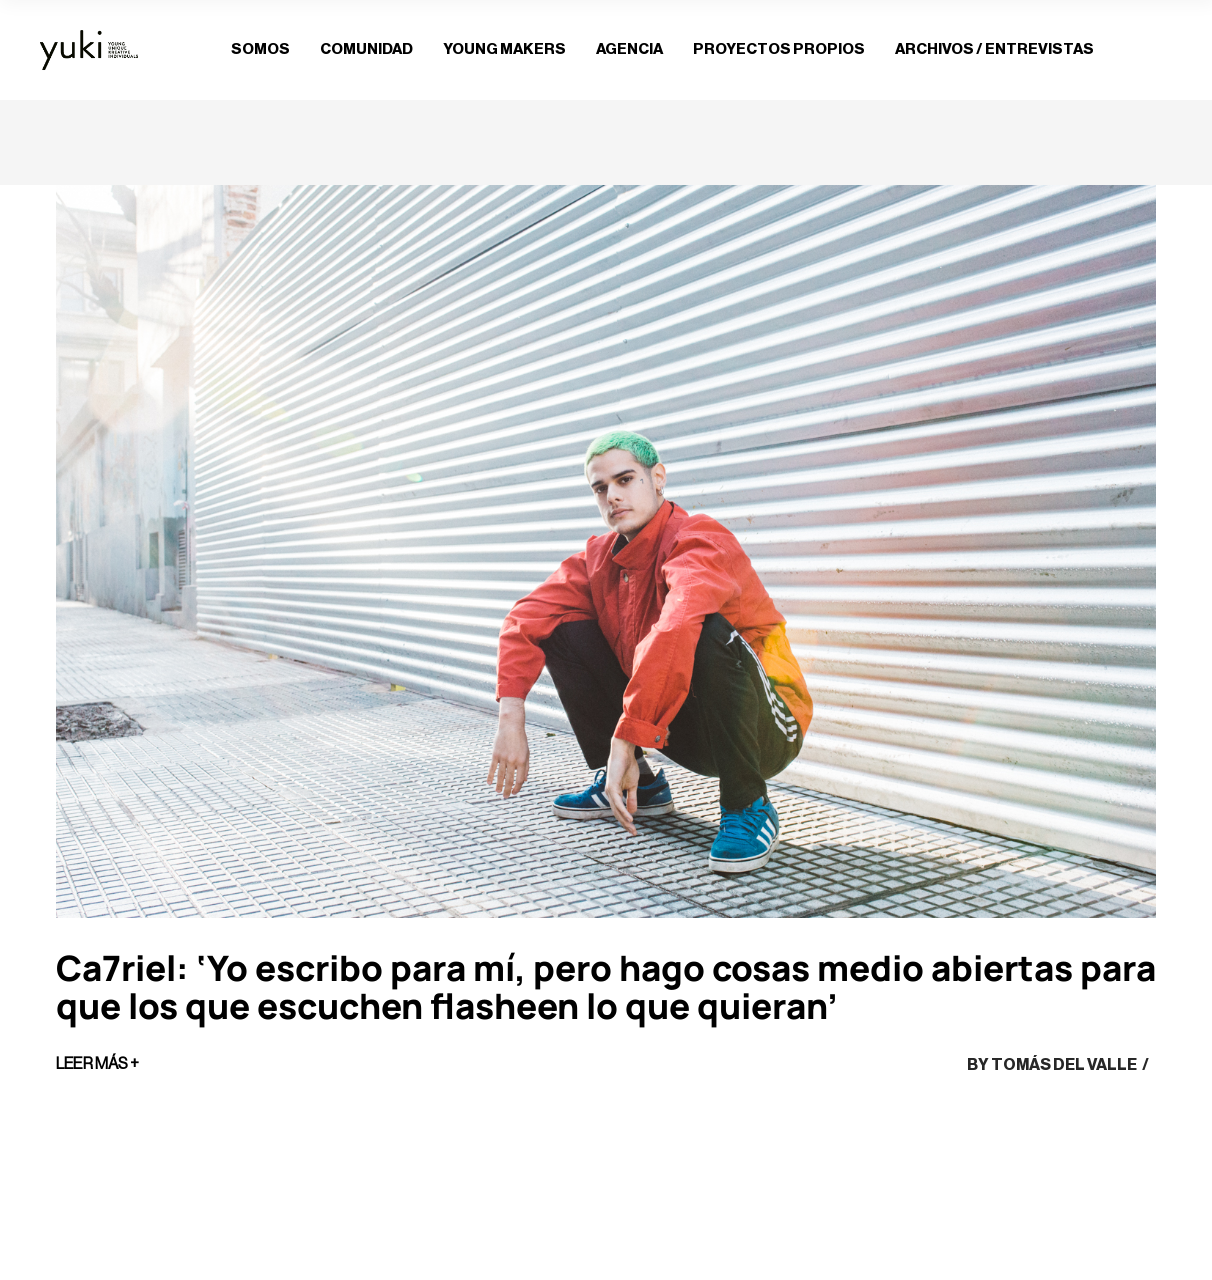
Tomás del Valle (1064, 1065)
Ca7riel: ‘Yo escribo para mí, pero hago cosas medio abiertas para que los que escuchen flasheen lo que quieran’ (606, 987)
